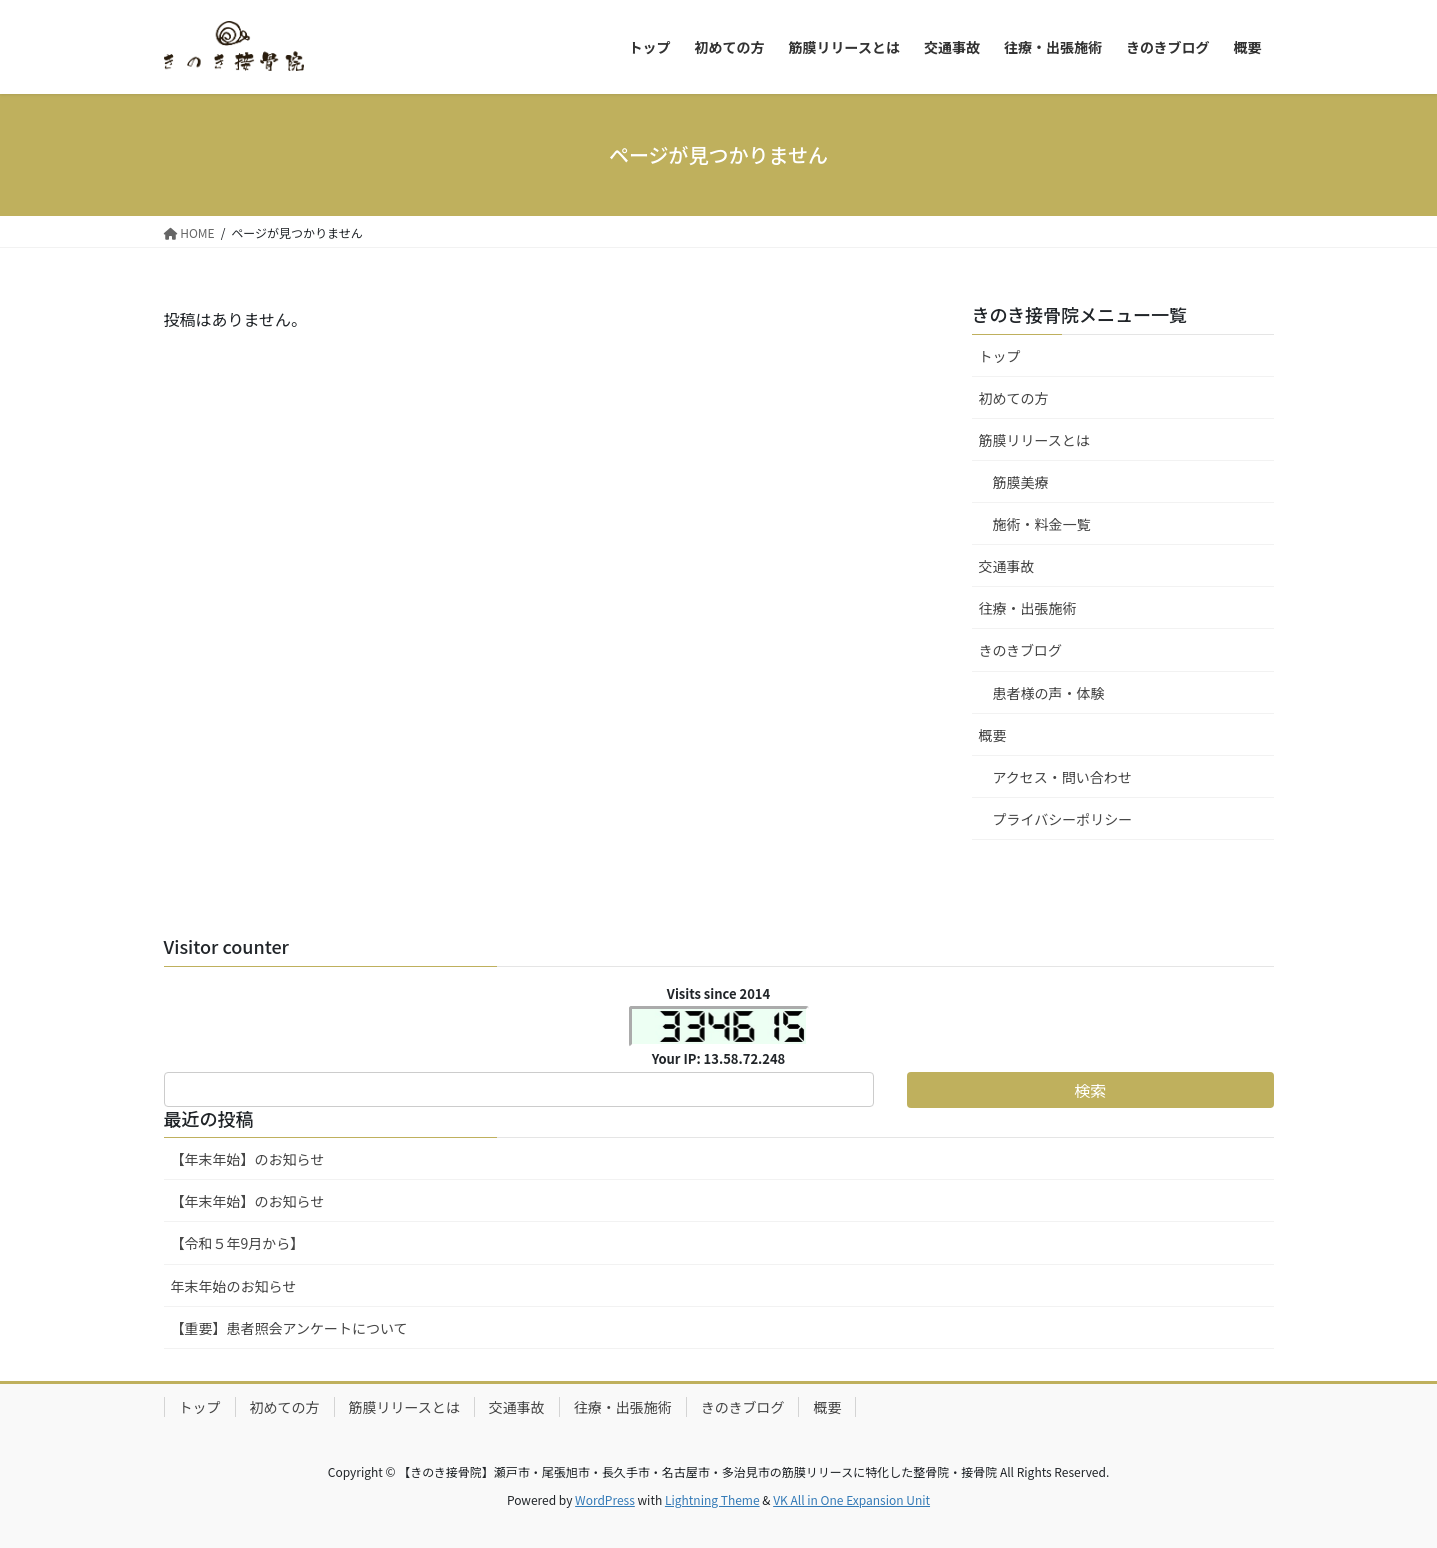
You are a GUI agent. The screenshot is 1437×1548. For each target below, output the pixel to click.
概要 (993, 735)
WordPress (605, 1499)
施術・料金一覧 (1042, 524)
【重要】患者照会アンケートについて (289, 1328)
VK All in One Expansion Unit (851, 1499)
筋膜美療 (1021, 482)
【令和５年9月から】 (238, 1243)
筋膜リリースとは (1034, 440)
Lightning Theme (712, 1499)
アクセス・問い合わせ (1062, 777)
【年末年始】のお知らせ (248, 1159)
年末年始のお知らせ (234, 1286)
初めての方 (1014, 398)
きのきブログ (1021, 650)
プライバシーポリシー (1063, 819)
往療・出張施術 (1028, 608)
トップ (1000, 356)
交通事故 (1007, 566)
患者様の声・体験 (1049, 693)
